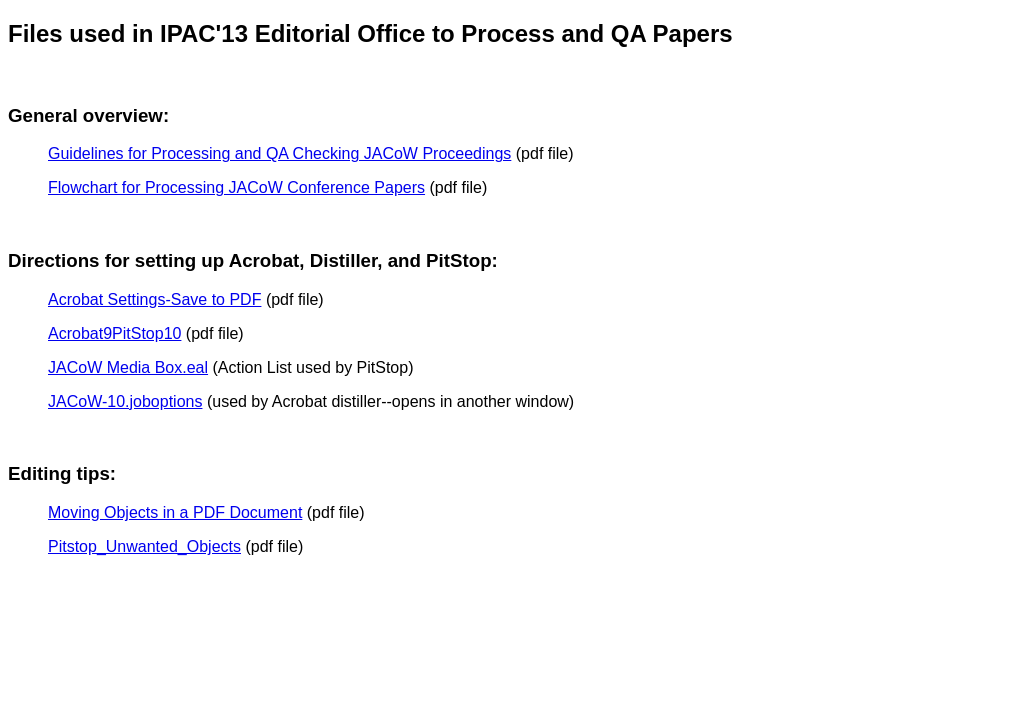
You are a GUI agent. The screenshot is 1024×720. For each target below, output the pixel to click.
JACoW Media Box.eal (128, 367)
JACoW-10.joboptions (125, 401)
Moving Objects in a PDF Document (175, 512)
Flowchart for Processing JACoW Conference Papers (236, 187)
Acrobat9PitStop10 (114, 333)
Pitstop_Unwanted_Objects (144, 546)
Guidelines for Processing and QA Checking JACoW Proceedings (279, 153)
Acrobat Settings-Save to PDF (154, 299)
